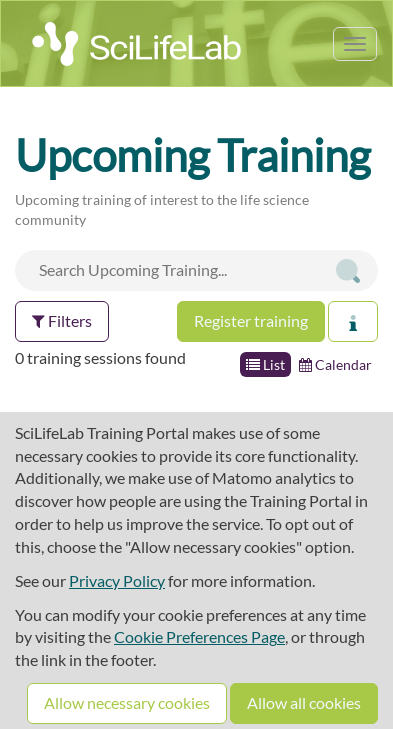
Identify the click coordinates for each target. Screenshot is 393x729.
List (265, 364)
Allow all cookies (304, 702)
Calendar (335, 364)
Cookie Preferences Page (199, 636)
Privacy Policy (117, 580)
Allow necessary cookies (127, 702)
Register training (251, 320)
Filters (62, 320)
